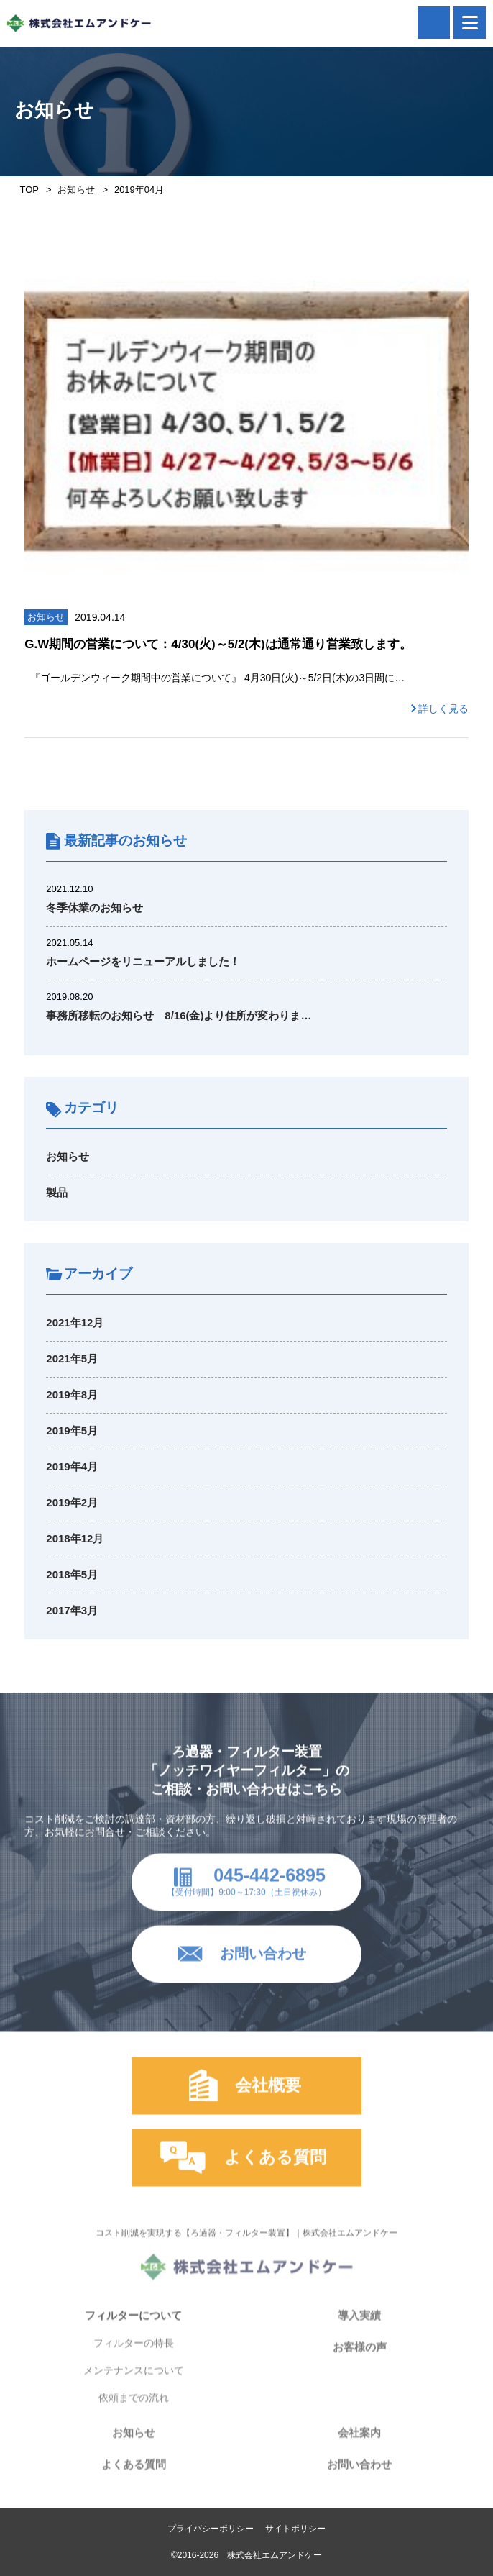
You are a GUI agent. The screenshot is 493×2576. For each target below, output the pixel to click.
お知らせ (76, 189)
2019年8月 (72, 1394)
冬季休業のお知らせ (94, 907)
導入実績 (359, 2328)
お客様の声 (360, 2360)
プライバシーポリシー (210, 2528)
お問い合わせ (359, 2477)
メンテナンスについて (133, 2383)
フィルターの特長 (133, 2356)
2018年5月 (72, 1574)
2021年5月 (72, 1358)
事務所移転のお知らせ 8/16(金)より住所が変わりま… (178, 1015)
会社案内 (359, 2445)
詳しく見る (443, 708)
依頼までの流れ (133, 2410)
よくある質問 (133, 2477)
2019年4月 (72, 1466)
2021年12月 (74, 1322)
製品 (57, 1192)
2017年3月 (72, 1610)
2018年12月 (74, 1538)
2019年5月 (72, 1430)
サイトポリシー (295, 2528)
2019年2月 (72, 1502)
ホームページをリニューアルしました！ (143, 961)
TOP (29, 189)
